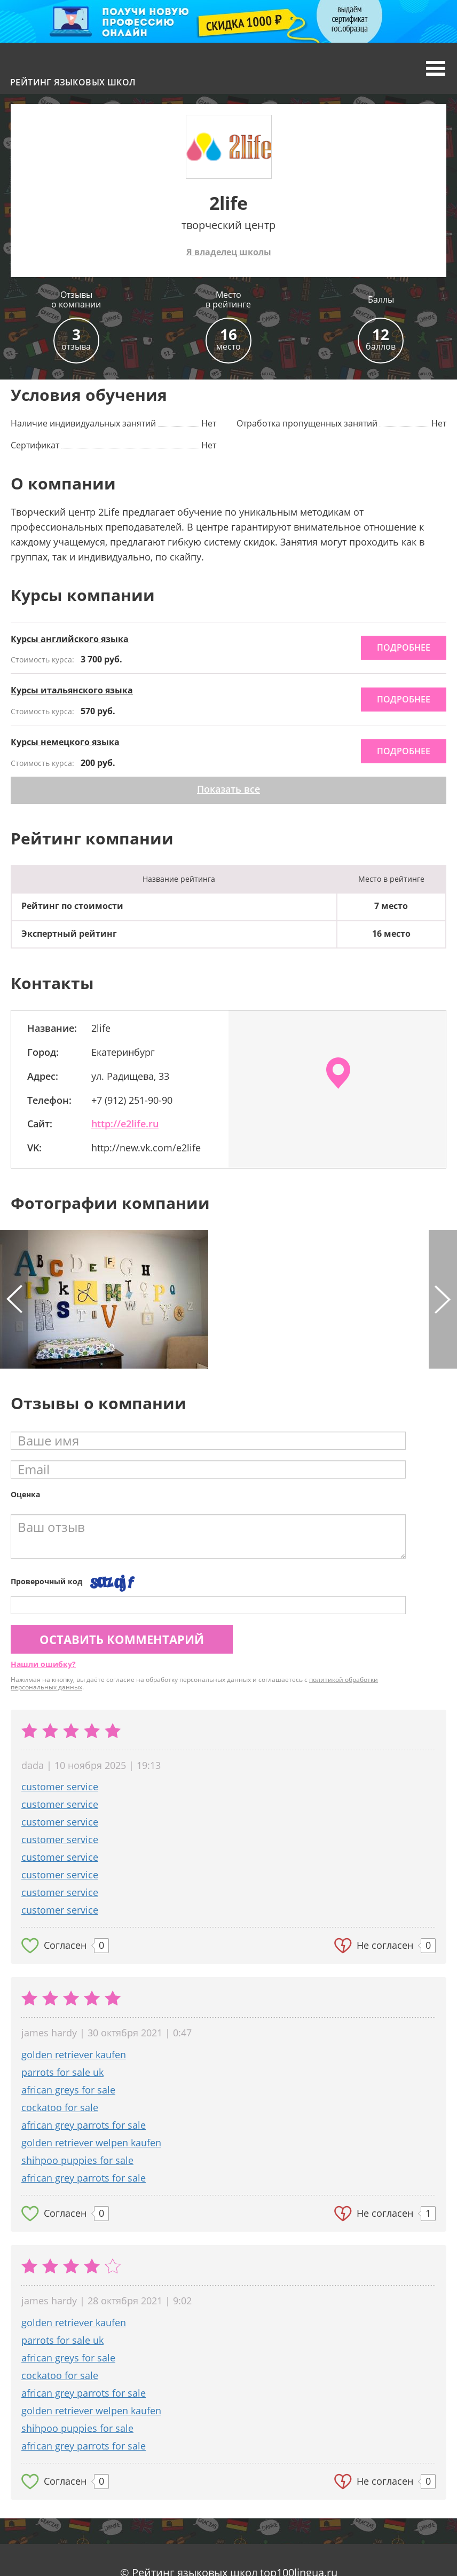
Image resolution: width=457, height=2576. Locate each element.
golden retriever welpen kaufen (91, 2142)
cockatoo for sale (59, 2107)
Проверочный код (46, 1581)
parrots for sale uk (62, 2072)
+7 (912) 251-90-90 (131, 1100)
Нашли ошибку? (43, 1664)
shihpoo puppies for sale (77, 2160)
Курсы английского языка (70, 639)
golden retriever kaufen (73, 2054)
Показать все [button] (228, 789)
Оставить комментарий (122, 1639)
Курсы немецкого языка (65, 742)
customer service (59, 1786)
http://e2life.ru (125, 1123)
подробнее (403, 647)
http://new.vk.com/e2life (146, 1147)
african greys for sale (68, 2089)
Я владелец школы (228, 252)
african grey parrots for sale (83, 2125)
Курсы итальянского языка (72, 690)
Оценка (25, 1494)
